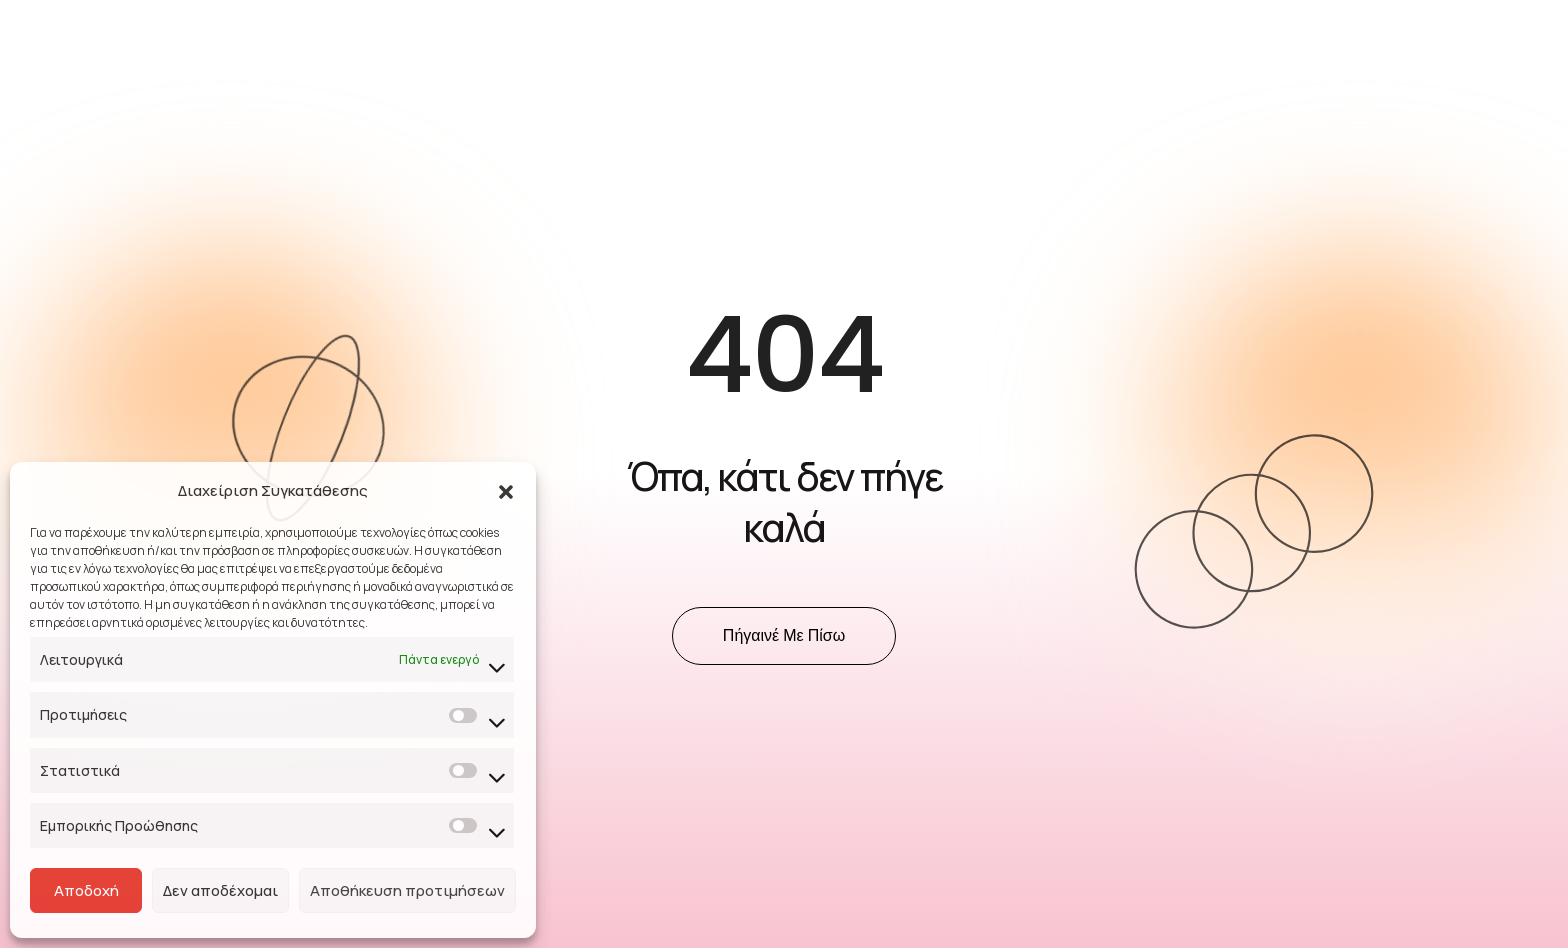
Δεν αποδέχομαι (220, 890)
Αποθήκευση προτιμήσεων (407, 890)
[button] (506, 491)
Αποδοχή (86, 890)
